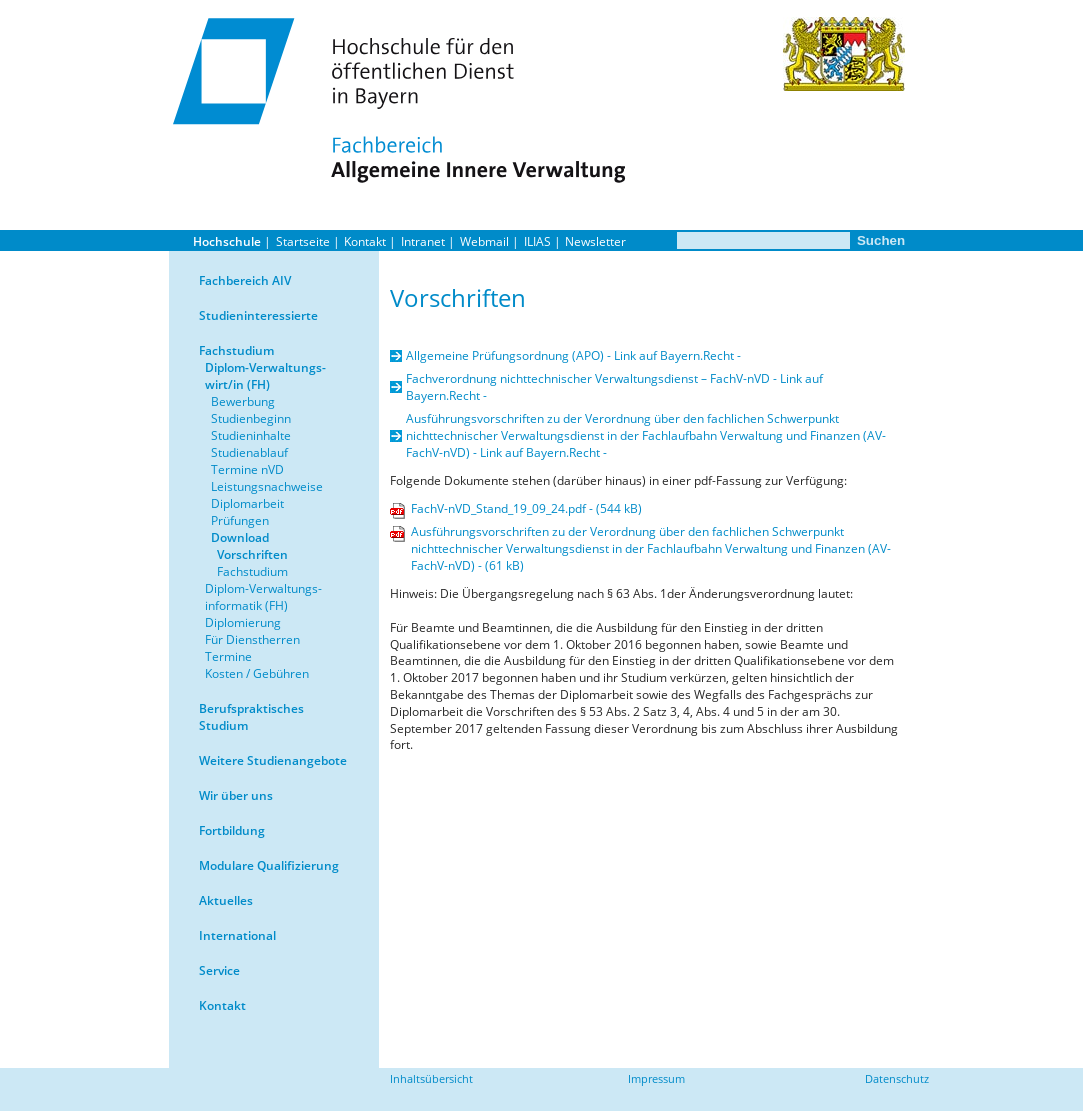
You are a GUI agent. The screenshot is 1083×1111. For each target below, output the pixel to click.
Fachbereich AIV (245, 280)
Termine (228, 656)
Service (219, 970)
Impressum (656, 1078)
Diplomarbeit (247, 503)
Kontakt (365, 241)
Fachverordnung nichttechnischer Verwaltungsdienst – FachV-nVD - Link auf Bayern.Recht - (614, 387)
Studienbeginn (251, 418)
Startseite (303, 241)
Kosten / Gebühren (257, 673)
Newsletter (595, 241)
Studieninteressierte (258, 315)
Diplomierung (243, 622)
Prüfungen (240, 520)
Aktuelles (226, 900)
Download (240, 537)
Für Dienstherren (252, 639)
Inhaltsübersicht (431, 1078)
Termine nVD (247, 469)
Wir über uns (236, 795)
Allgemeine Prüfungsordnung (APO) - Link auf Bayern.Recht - (573, 355)
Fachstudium (236, 350)
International (237, 935)
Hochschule (227, 241)
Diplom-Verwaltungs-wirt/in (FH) (265, 376)
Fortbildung (232, 830)
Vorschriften (252, 554)
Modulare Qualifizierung (269, 865)
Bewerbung (243, 401)
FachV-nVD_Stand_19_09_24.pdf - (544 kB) (526, 508)
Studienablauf (249, 452)
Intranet (423, 241)
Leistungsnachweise (267, 486)
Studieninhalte (251, 435)
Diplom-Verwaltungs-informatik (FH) (263, 597)
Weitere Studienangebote (273, 760)
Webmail (484, 241)
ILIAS (537, 241)
